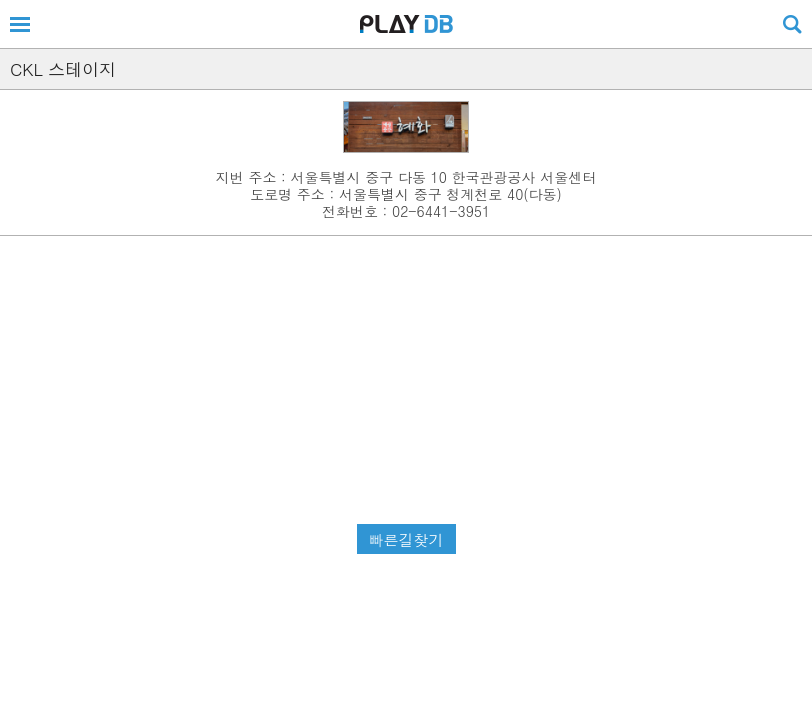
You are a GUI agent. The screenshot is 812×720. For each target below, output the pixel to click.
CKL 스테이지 (63, 69)
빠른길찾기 (406, 539)
